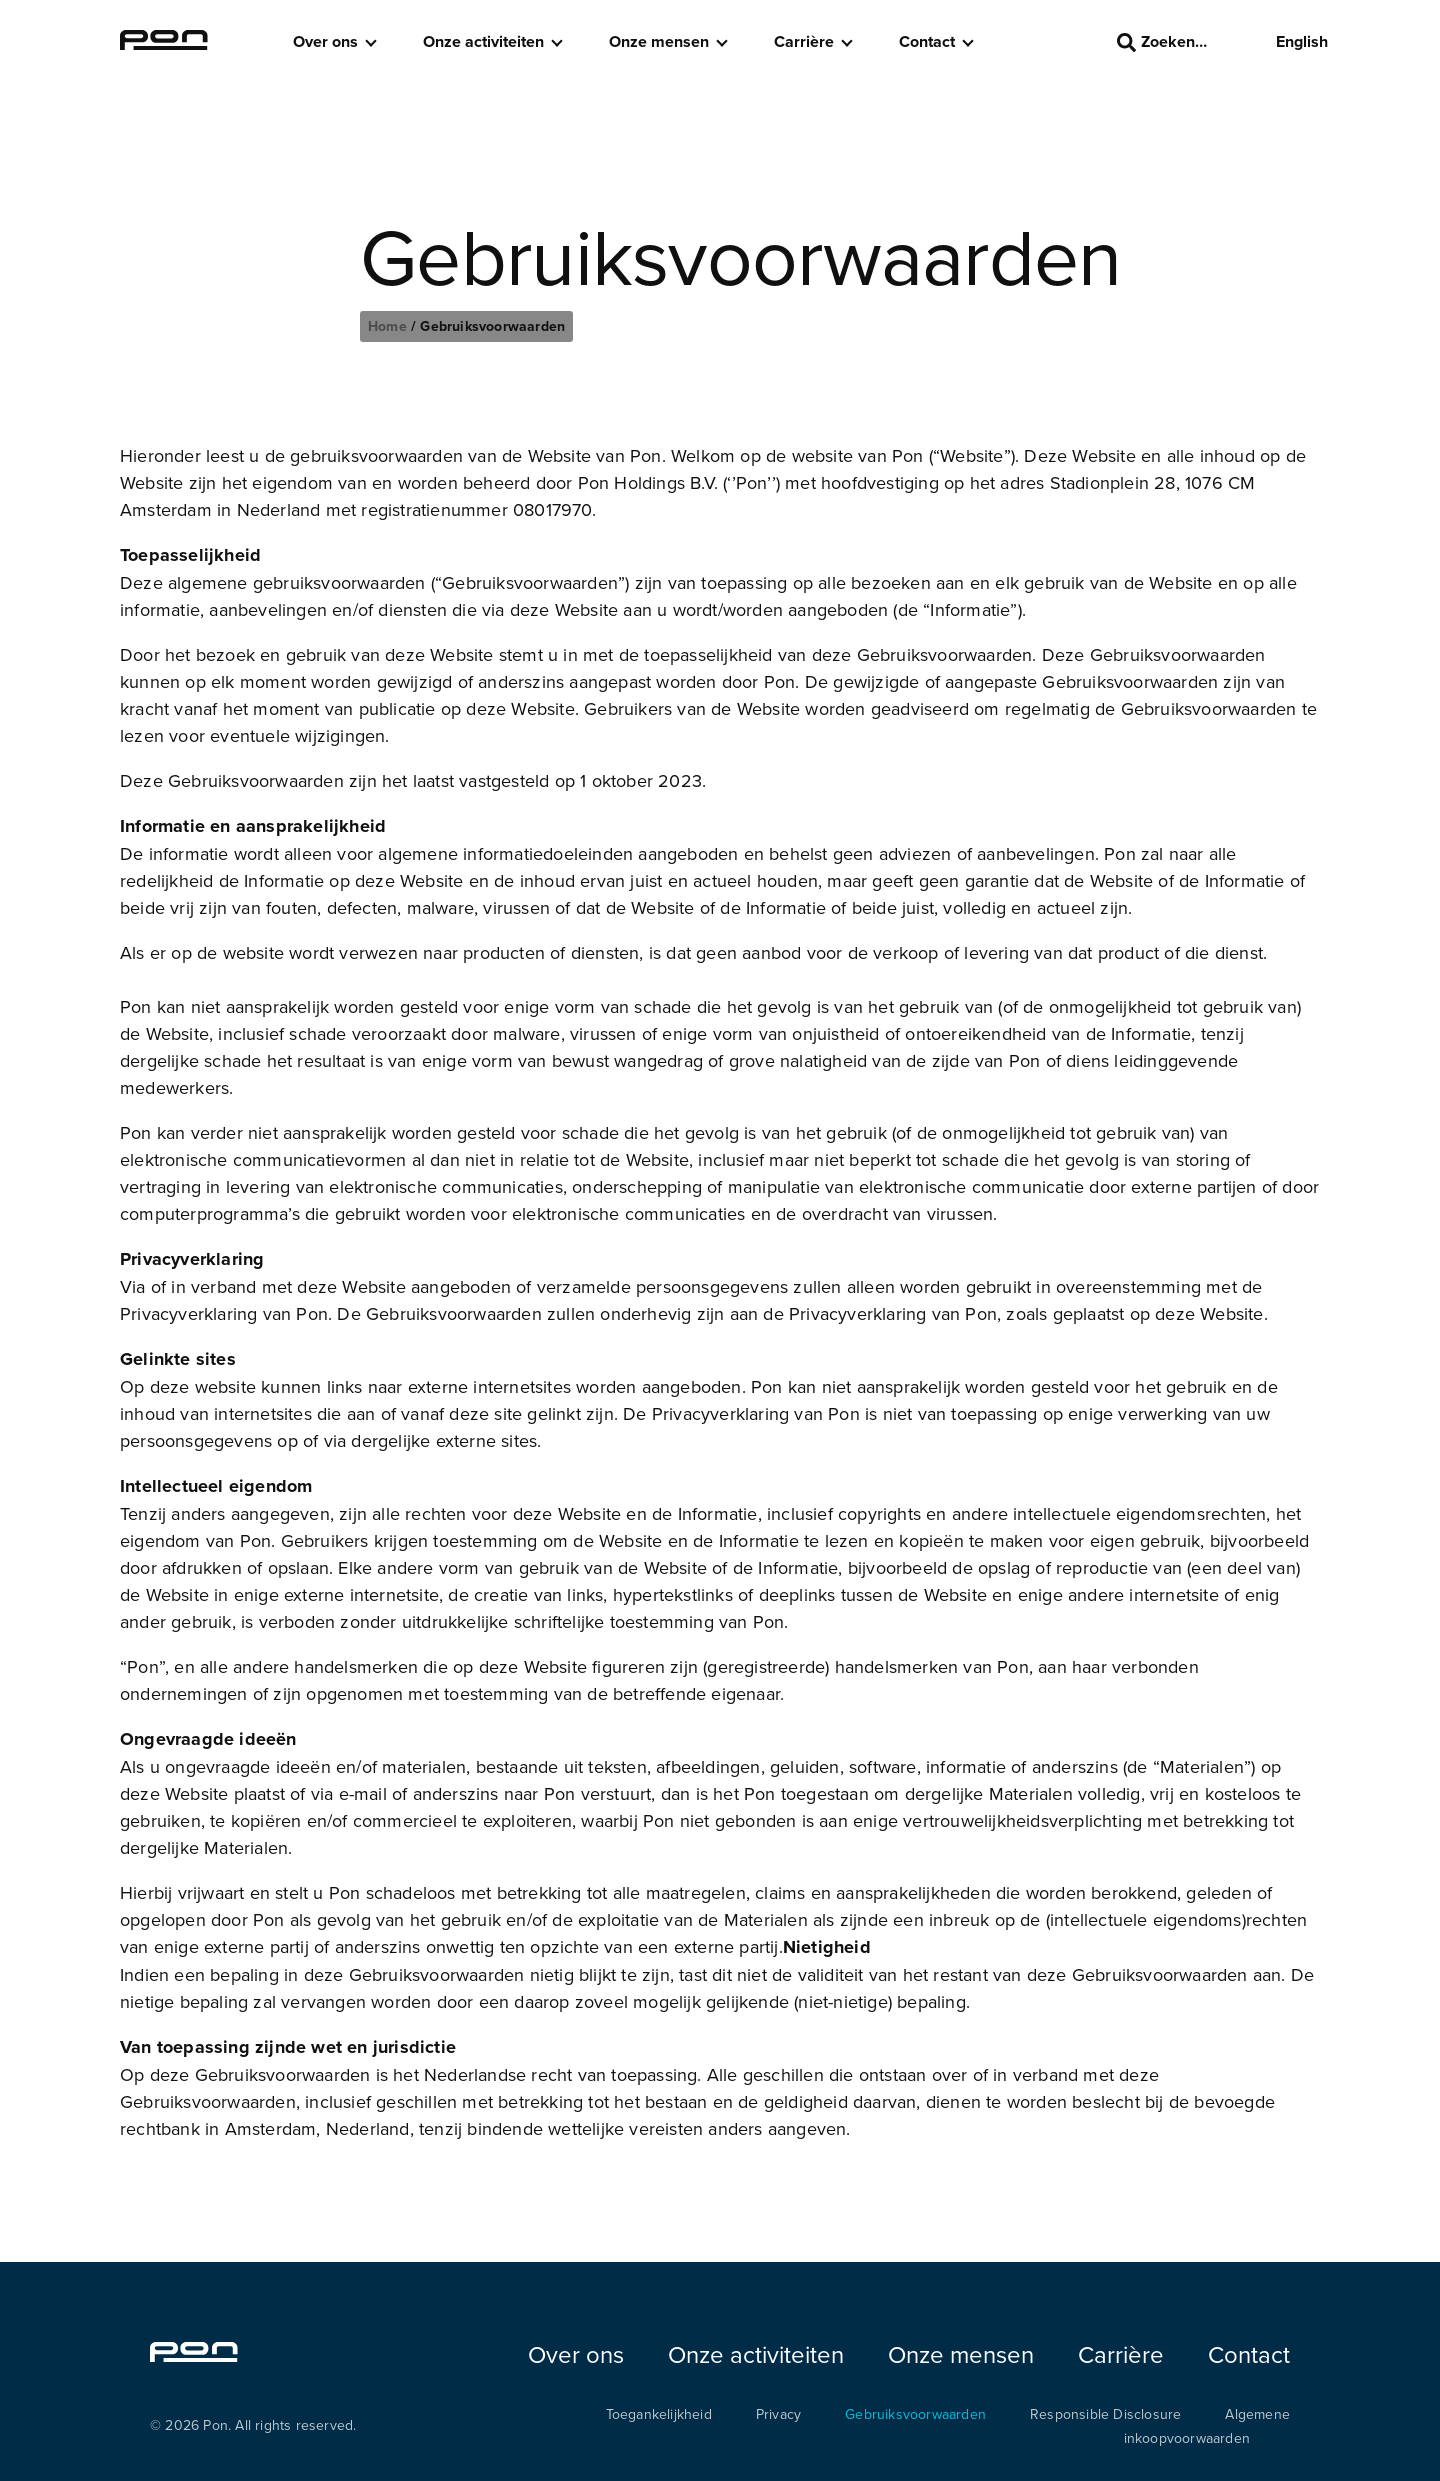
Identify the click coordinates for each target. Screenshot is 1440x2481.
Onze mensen (659, 41)
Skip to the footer (0, 0)
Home (389, 326)
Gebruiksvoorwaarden (915, 2414)
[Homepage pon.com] (164, 44)
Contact (927, 41)
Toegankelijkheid (659, 2414)
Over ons (325, 41)
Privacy (778, 2414)
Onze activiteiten (483, 41)
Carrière (804, 41)
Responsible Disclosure (1105, 2414)
